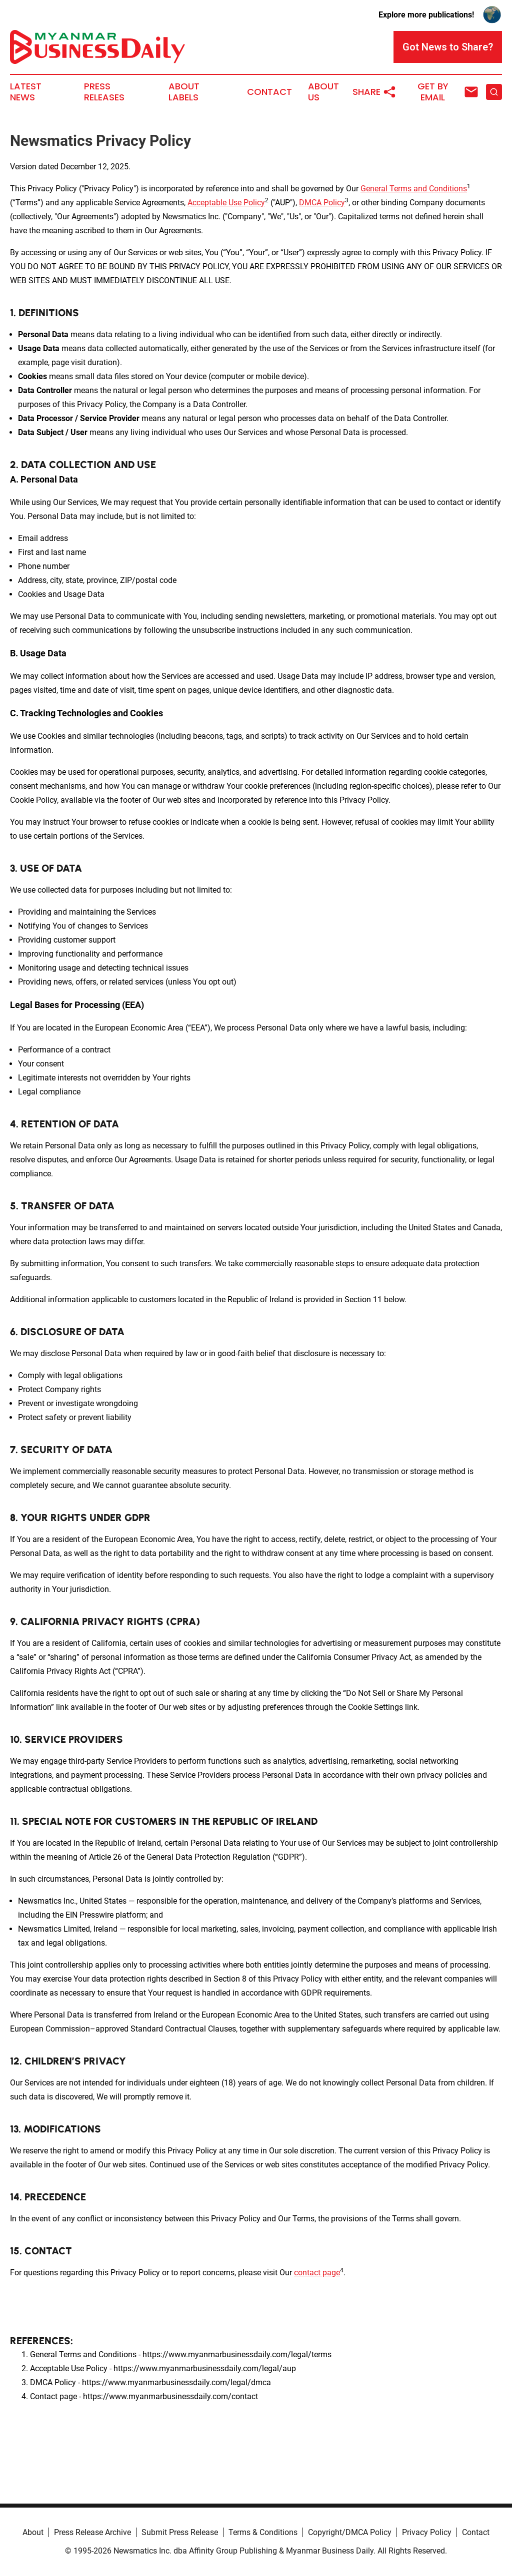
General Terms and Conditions (413, 188)
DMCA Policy (322, 202)
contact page (317, 2272)
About (33, 2532)
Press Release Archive (92, 2532)
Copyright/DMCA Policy (350, 2532)
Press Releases (104, 92)
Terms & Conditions (263, 2532)
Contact (269, 91)
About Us (323, 92)
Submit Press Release (180, 2532)
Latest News (26, 92)
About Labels (184, 92)
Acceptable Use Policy (226, 202)
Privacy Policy (427, 2532)
